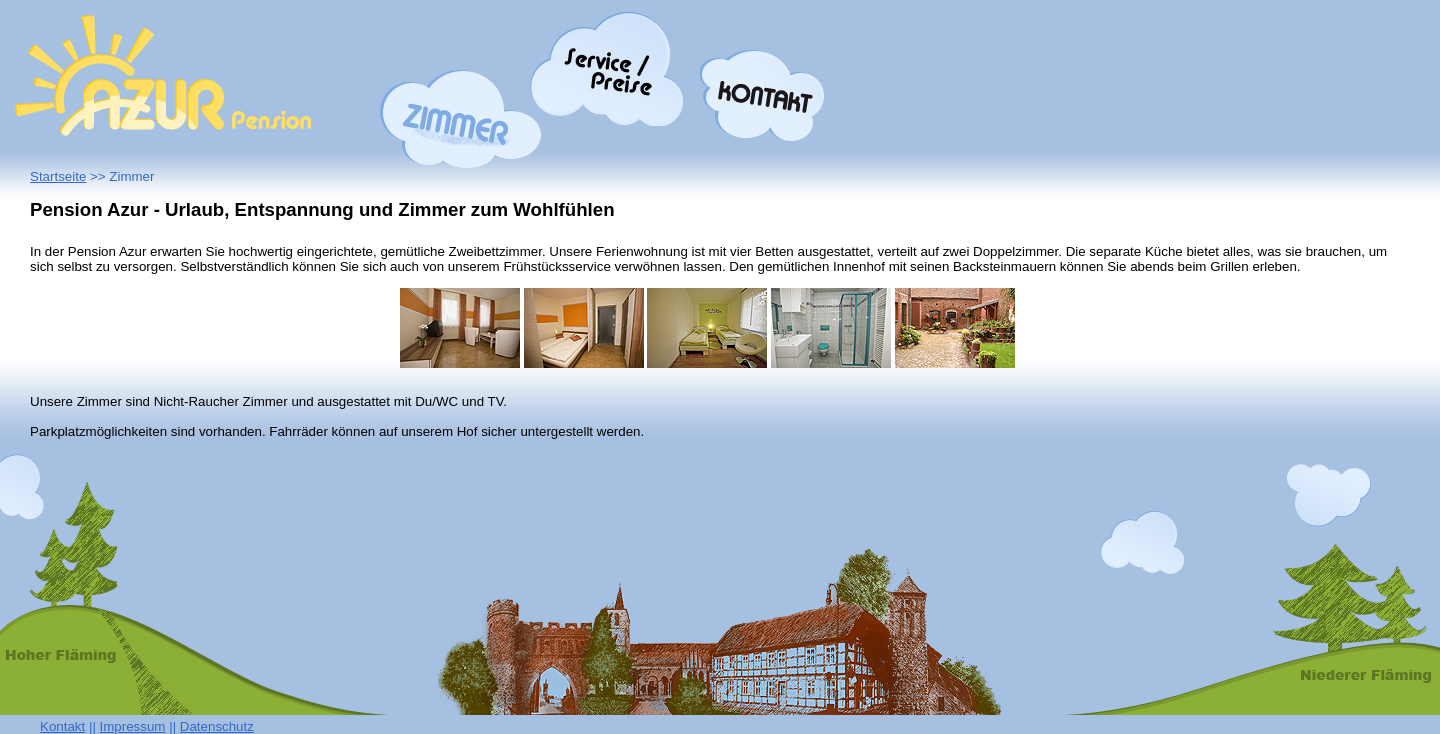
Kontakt (763, 96)
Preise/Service (607, 68)
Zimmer (460, 119)
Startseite (58, 176)
